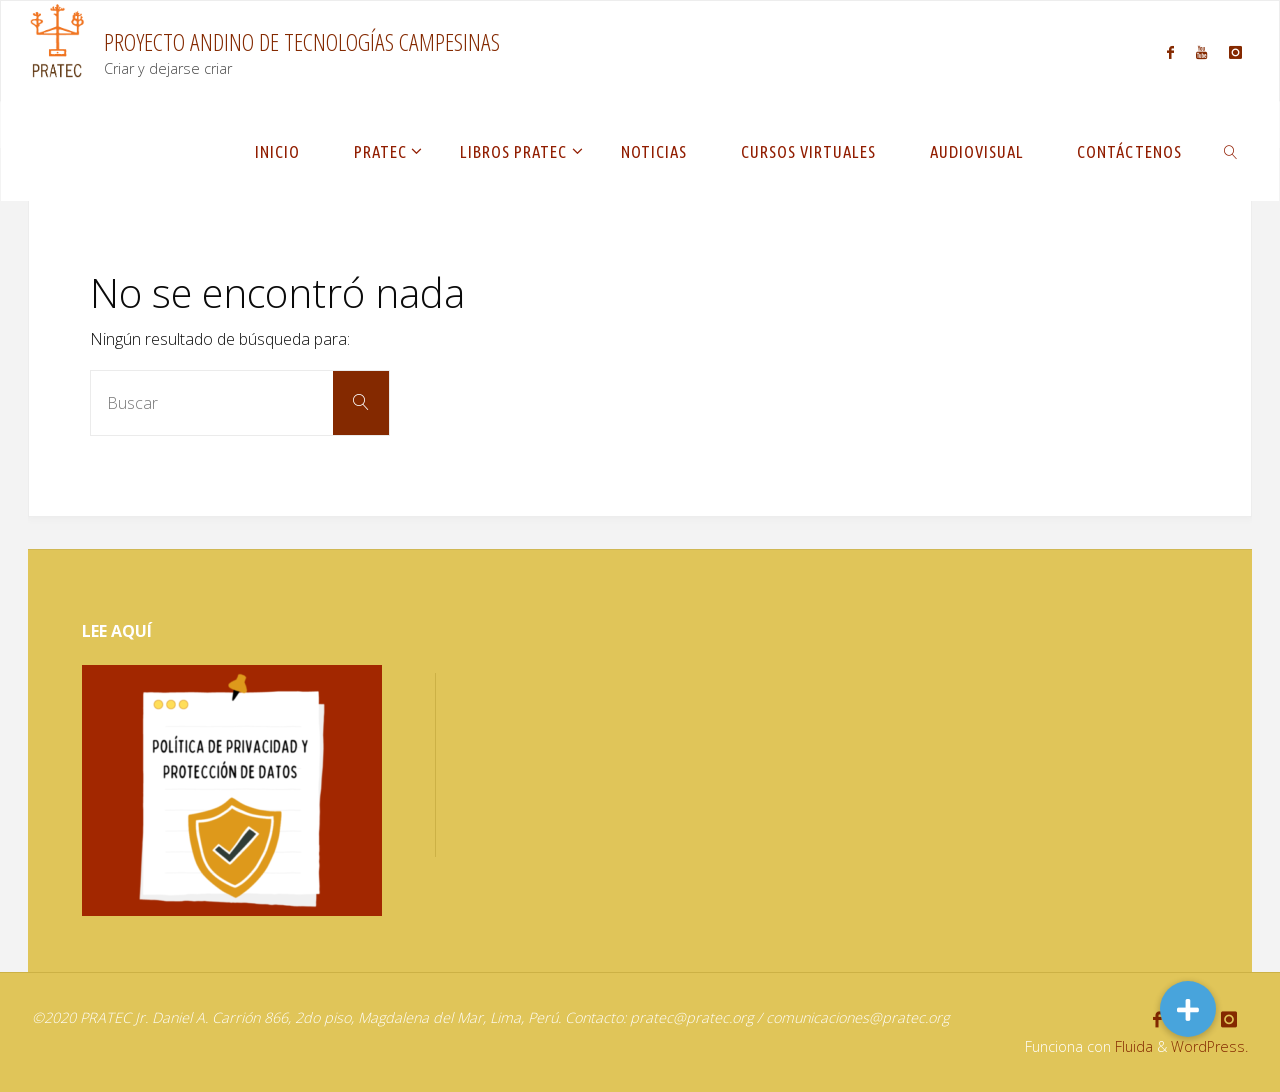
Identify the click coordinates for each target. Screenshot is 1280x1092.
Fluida (1132, 1046)
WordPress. (1209, 1046)
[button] (1188, 1009)
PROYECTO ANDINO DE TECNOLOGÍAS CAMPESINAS (302, 41)
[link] (1231, 151)
